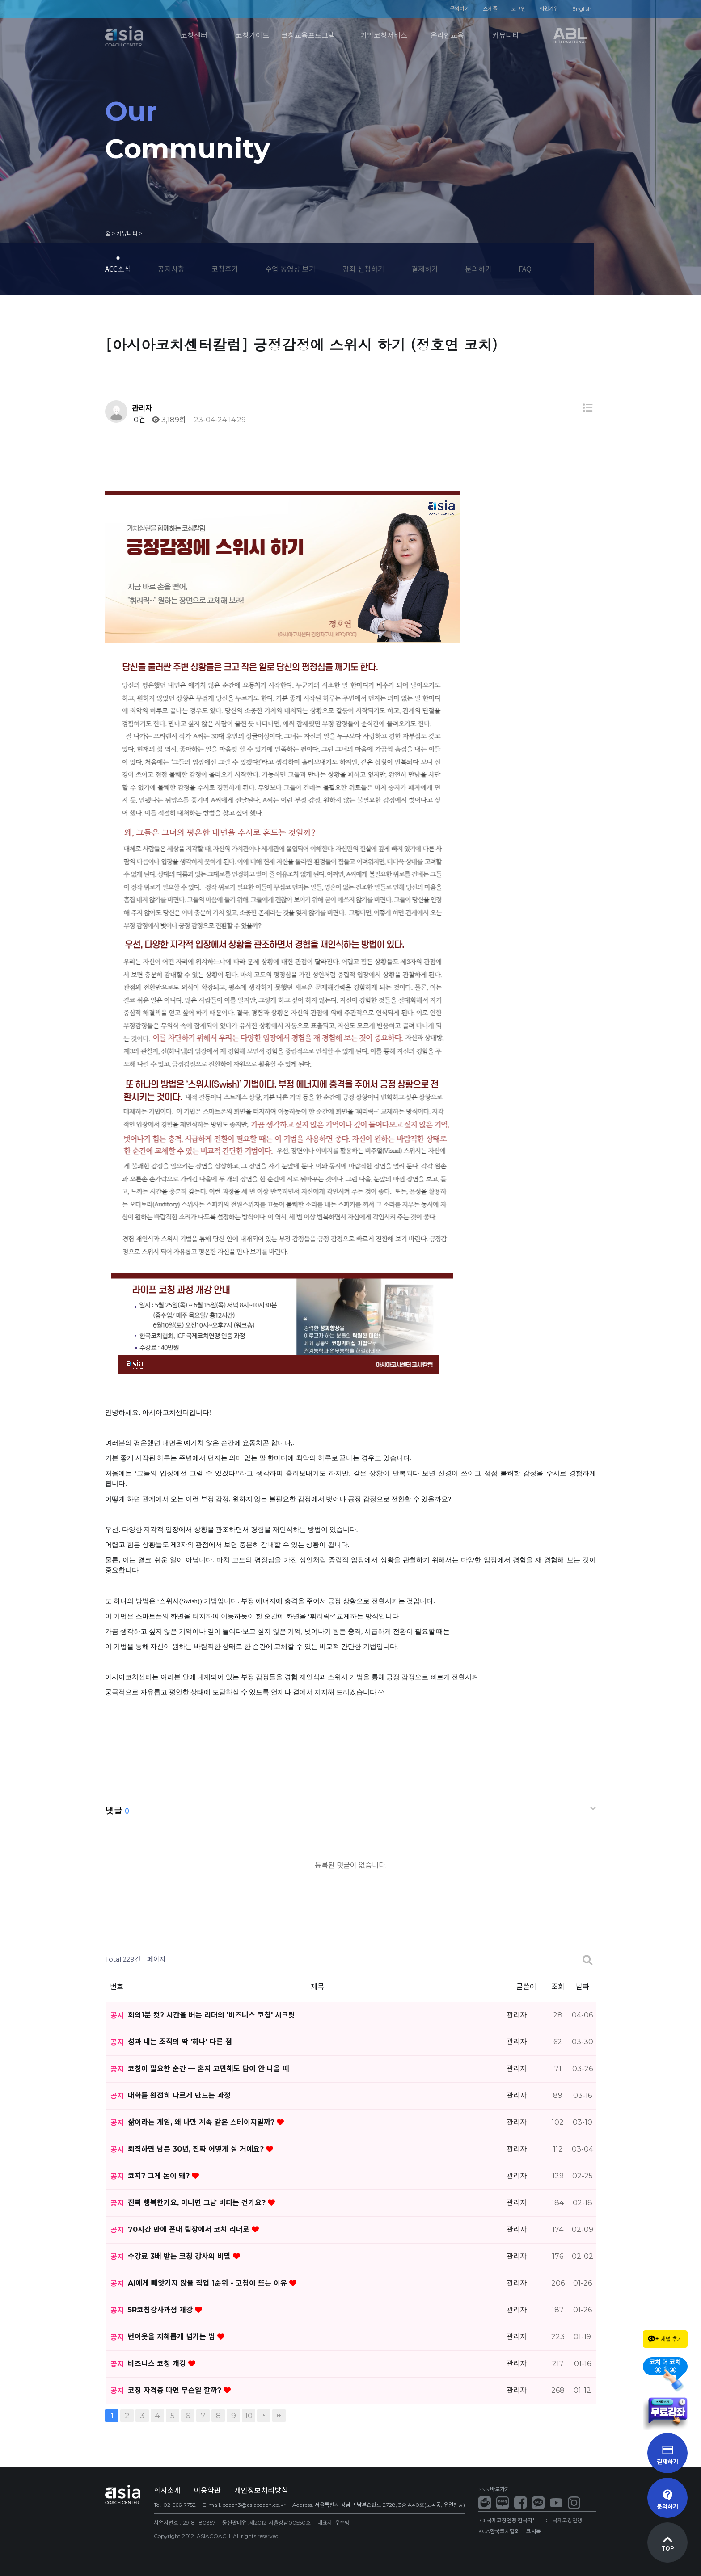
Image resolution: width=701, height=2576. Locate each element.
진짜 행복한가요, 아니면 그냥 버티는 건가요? (198, 2202)
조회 (558, 1987)
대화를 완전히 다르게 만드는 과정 (179, 2095)
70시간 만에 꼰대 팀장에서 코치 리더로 (190, 2229)
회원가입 (549, 8)
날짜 (582, 1987)
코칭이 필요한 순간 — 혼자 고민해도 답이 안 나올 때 (208, 2068)
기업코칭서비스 (383, 35)
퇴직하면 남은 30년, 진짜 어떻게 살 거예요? (197, 2149)
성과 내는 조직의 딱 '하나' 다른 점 (180, 2042)
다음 (263, 2415)
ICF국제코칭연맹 (563, 2520)
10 (249, 2415)
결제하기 (424, 268)
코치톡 (533, 2531)
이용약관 (207, 2490)
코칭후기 (224, 268)
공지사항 (171, 268)
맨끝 (279, 2415)
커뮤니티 (505, 35)
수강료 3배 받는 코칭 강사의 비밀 (180, 2256)
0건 (138, 420)
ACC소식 (118, 268)
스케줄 (490, 8)
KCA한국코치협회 (498, 2531)
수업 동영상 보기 (290, 268)
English (581, 8)
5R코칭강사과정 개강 (161, 2310)
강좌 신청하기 (363, 268)
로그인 (518, 8)
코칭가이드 (252, 35)
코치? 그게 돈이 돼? (160, 2176)
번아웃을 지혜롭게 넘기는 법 (172, 2336)
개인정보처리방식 (261, 2490)
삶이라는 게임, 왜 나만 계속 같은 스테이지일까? (202, 2122)
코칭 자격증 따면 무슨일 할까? (176, 2390)
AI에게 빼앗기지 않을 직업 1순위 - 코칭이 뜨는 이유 (208, 2283)
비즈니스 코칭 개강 (158, 2363)
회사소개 (167, 2490)
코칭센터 (194, 35)
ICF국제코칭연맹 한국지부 (507, 2520)
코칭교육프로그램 (308, 35)
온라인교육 (447, 35)
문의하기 (459, 8)
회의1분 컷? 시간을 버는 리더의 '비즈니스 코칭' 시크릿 (211, 2015)
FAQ (525, 268)
